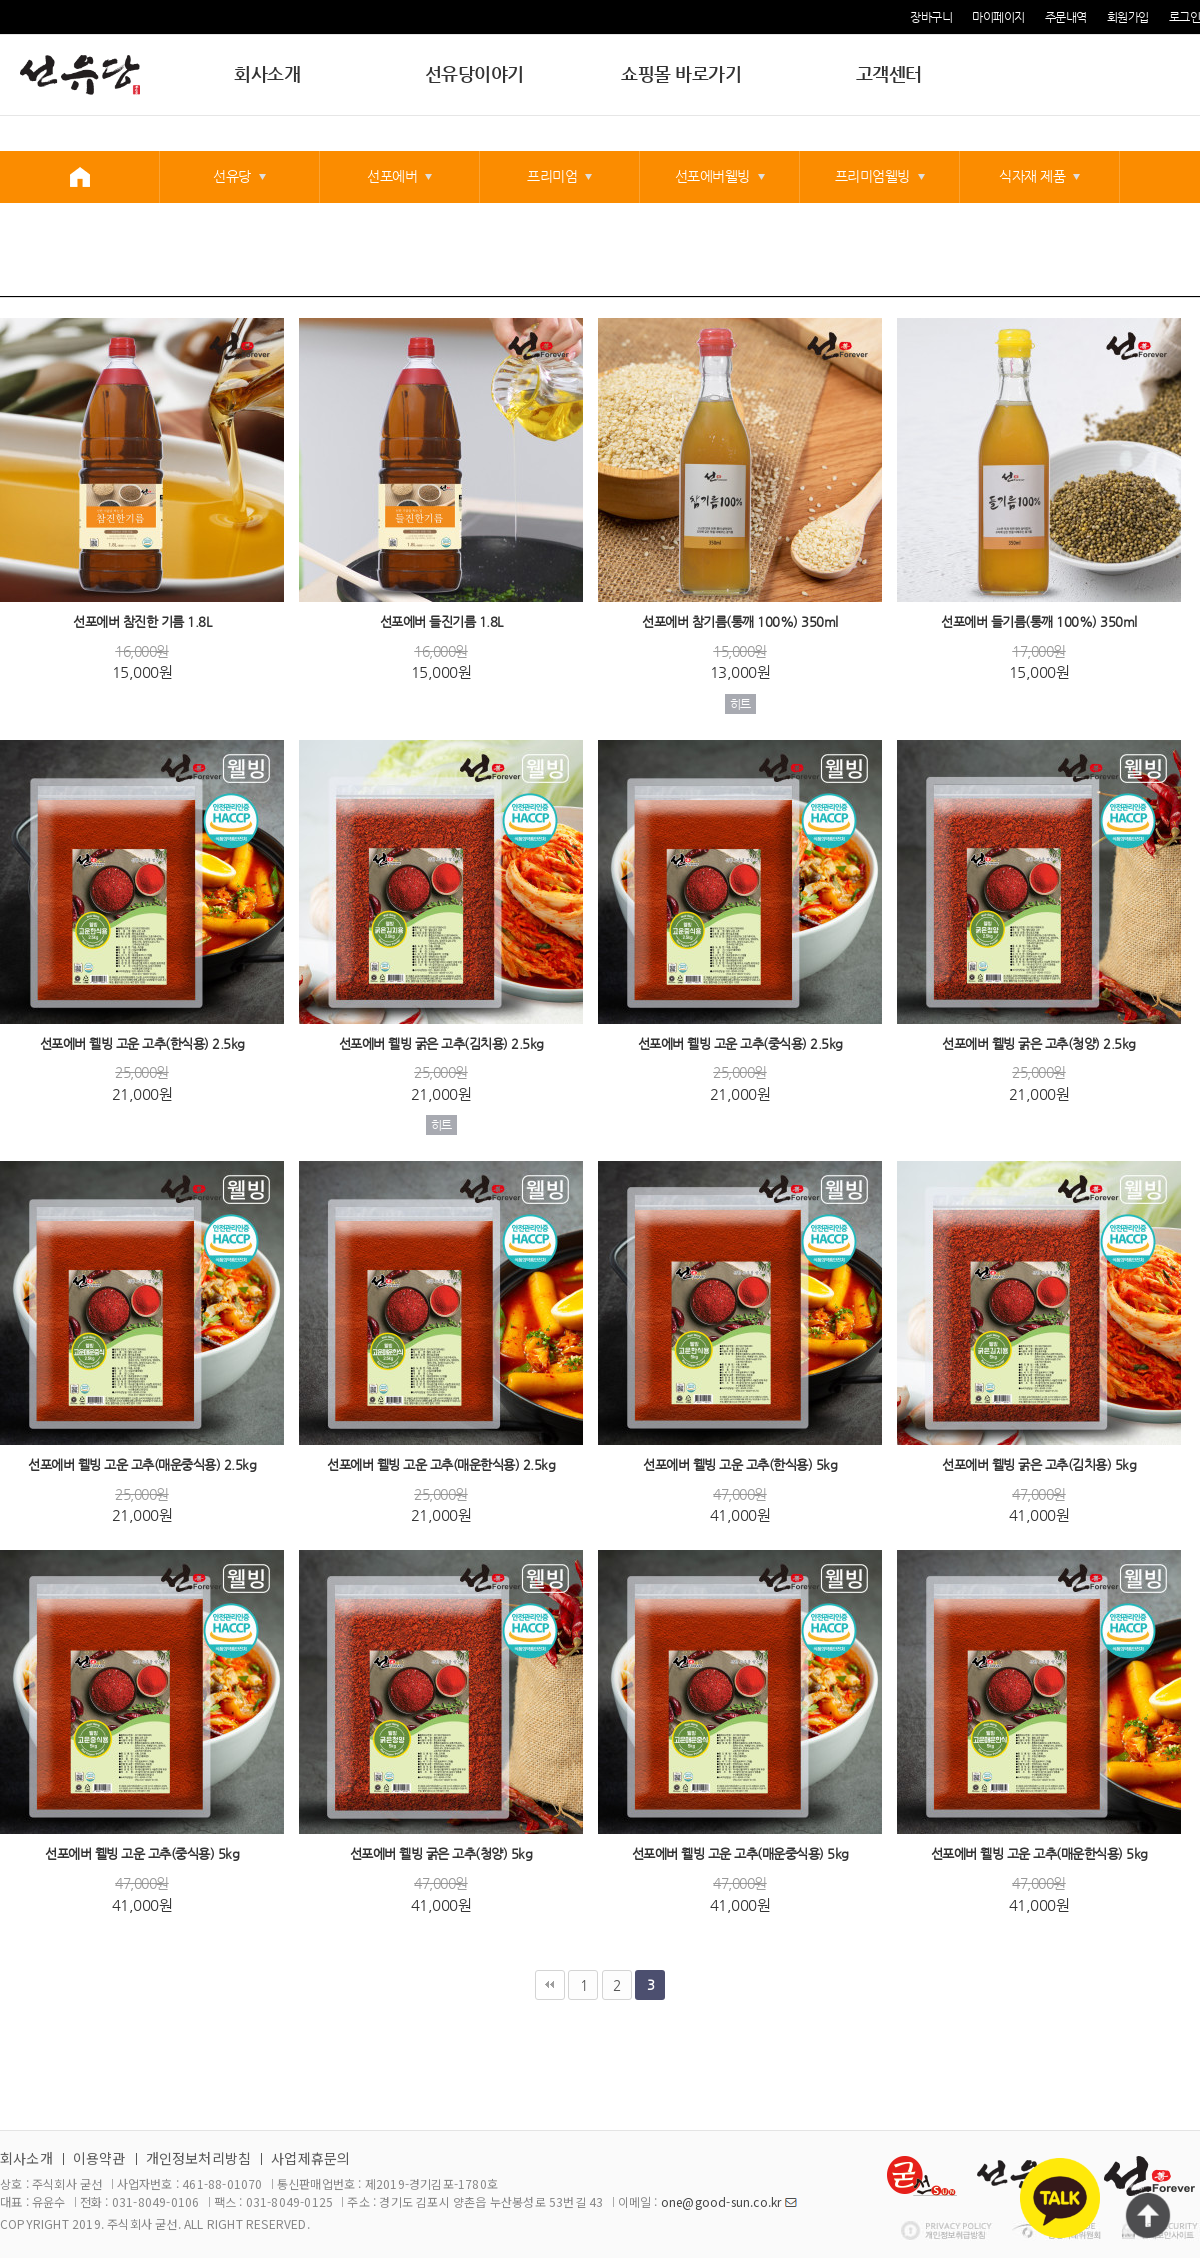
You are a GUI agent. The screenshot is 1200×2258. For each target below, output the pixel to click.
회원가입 (1128, 17)
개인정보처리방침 (199, 2158)
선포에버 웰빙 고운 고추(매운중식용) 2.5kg (142, 1464)
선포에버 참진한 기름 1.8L (142, 622)
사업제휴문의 (310, 2158)
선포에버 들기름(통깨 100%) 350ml (1039, 622)
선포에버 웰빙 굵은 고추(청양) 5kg (441, 1854)
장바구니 (931, 17)
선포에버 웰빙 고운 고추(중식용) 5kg (142, 1854)
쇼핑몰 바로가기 (681, 73)
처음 (550, 1985)
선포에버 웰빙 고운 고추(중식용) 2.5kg (740, 1043)
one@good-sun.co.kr (721, 2201)
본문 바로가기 (0, 0)
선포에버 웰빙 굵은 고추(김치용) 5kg (1039, 1464)
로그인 (1185, 17)
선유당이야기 (474, 73)
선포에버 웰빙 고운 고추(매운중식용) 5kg (740, 1854)
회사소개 (267, 73)
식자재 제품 (1032, 176)
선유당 (232, 176)
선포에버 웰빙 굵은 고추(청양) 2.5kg (1039, 1043)
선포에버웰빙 (712, 176)
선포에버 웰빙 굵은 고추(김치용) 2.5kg (441, 1043)
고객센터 (889, 73)
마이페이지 (998, 17)
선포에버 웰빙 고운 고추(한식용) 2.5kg (142, 1043)
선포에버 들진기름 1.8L (441, 622)
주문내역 (1066, 17)
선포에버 (392, 176)
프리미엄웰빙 (872, 176)
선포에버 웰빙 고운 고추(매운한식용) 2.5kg (441, 1464)
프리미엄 (552, 176)
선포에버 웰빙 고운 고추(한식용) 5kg (740, 1464)
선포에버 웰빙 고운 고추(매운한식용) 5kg (1039, 1854)
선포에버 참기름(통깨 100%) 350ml (740, 622)
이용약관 (99, 2158)
